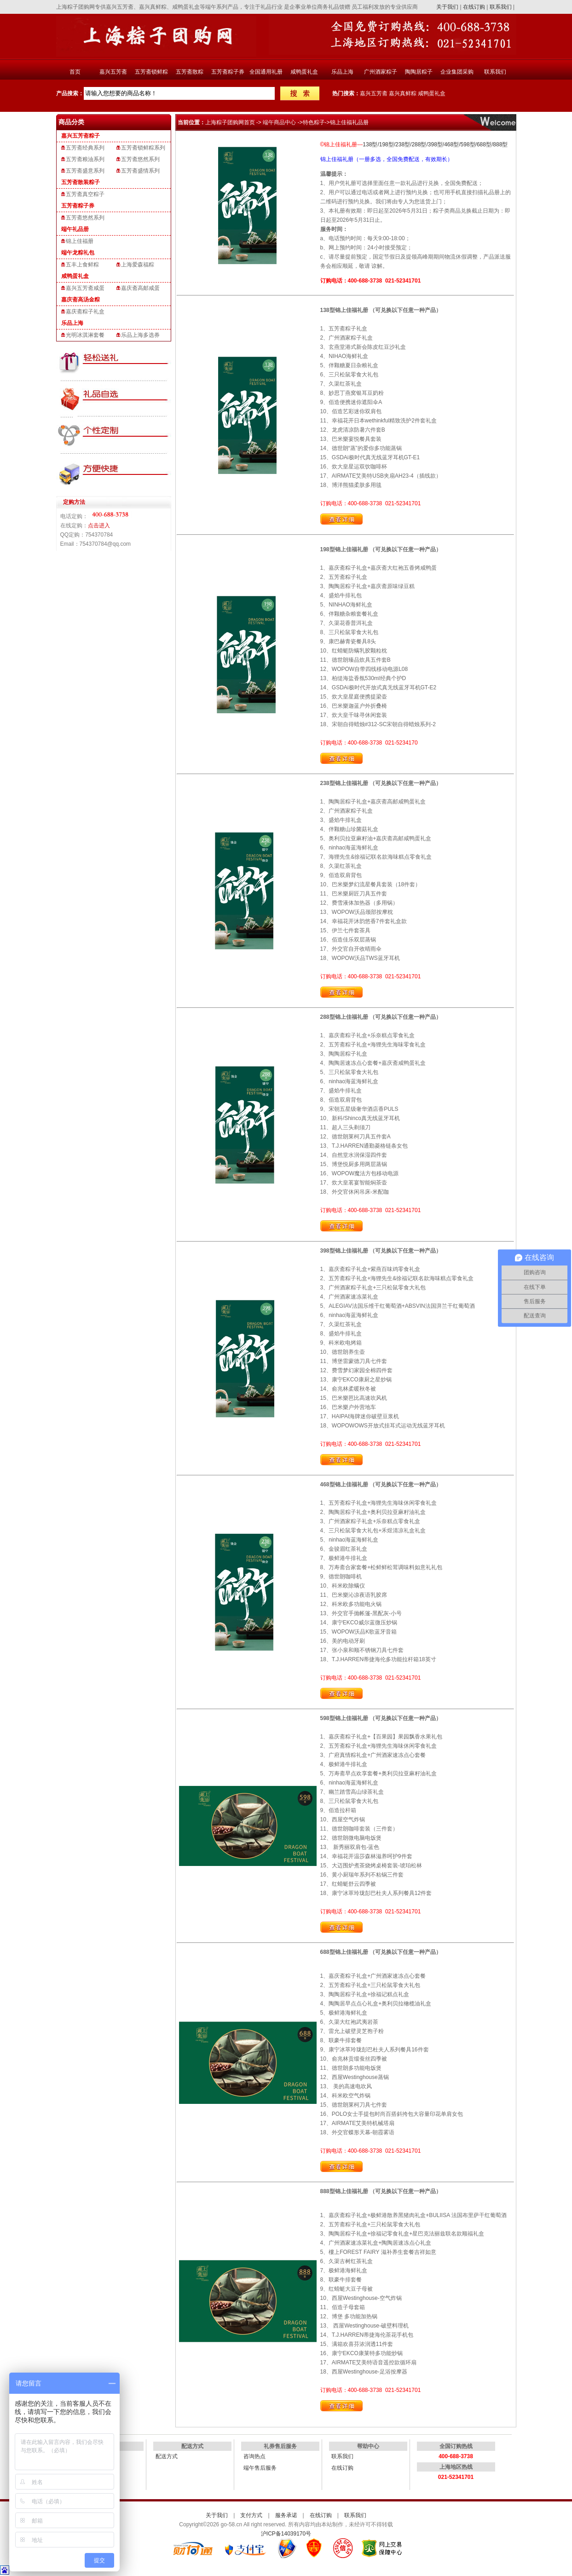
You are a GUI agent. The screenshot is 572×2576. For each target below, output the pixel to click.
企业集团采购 (457, 72)
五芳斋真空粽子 (85, 194)
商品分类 (71, 122)
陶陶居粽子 (419, 72)
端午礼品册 (75, 229)
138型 (370, 144)
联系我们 (501, 7)
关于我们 (447, 7)
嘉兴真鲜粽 (402, 93)
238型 (402, 144)
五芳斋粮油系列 (85, 159)
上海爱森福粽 (137, 264)
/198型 (385, 144)
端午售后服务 (260, 2468)
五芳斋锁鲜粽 (151, 72)
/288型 (418, 144)
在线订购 (474, 7)
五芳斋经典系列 (85, 147)
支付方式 (251, 2515)
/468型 (451, 144)
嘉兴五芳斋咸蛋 (85, 288)
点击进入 (99, 525)
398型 (435, 144)
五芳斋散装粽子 (80, 182)
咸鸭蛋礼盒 (304, 72)
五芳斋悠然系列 (140, 159)
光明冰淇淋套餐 (85, 335)
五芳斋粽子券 (227, 72)
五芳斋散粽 (189, 72)
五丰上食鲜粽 (82, 264)
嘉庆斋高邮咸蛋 (140, 288)
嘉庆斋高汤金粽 (80, 299)
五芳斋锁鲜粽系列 (143, 147)
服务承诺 (286, 2515)
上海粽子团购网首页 (230, 122)
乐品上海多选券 (140, 335)
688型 (484, 144)
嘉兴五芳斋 (113, 72)
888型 (500, 144)
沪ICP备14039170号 (286, 2533)
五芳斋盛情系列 (140, 170)
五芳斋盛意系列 (85, 170)
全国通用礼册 (266, 72)
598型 (468, 144)
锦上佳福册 (79, 241)
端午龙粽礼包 (77, 252)
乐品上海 (342, 72)
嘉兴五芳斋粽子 (80, 136)
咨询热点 (254, 2456)
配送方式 (167, 2456)
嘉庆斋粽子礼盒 (85, 311)
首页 (75, 72)
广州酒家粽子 (380, 72)
